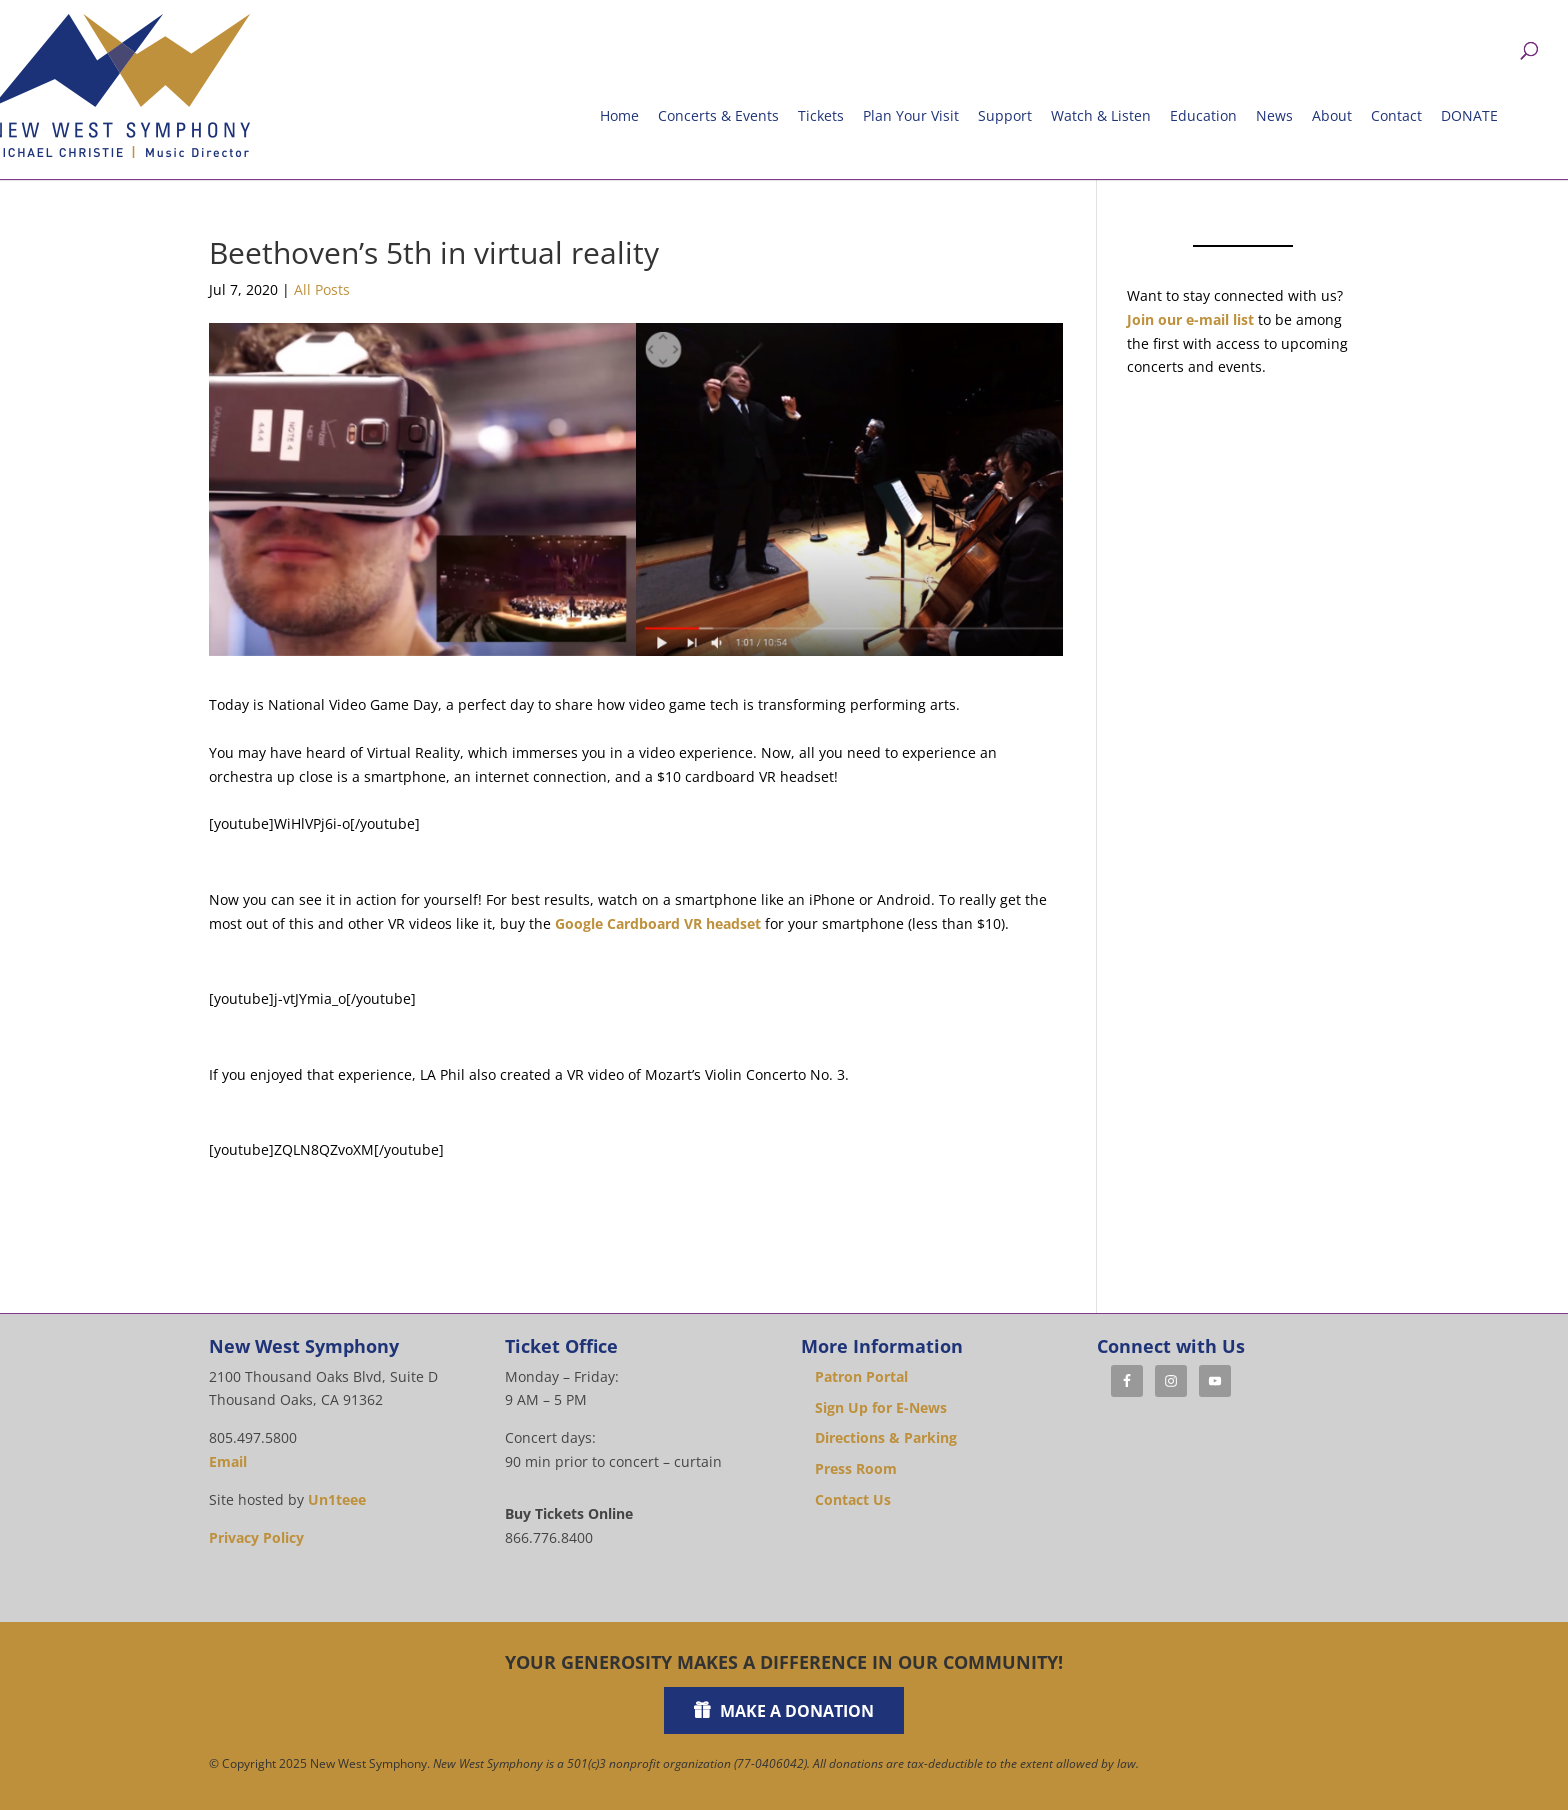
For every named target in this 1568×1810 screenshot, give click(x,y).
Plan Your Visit (911, 115)
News (1274, 115)
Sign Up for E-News (881, 1407)
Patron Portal (861, 1376)
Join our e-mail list (1190, 319)
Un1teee (337, 1499)
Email (228, 1461)
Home (619, 115)
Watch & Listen (1101, 115)
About (1332, 115)
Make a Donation (797, 1711)
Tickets (821, 115)
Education (1203, 115)
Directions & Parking (886, 1437)
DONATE (1469, 115)
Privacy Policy (256, 1537)
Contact (1396, 115)
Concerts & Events (718, 115)
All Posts (322, 289)
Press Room (856, 1468)
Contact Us (853, 1499)
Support (1005, 115)
